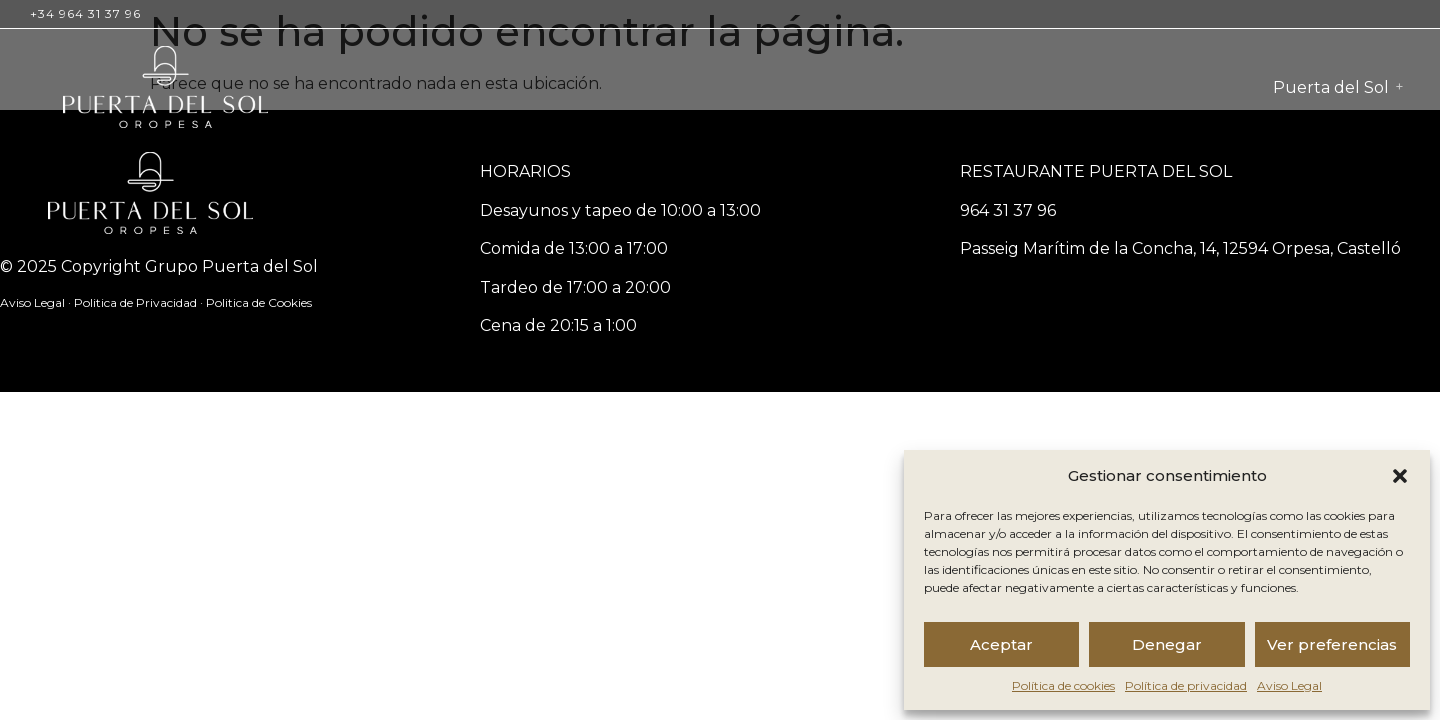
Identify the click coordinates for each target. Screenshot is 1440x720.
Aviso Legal (1289, 685)
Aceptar (1001, 644)
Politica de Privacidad (137, 302)
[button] (1400, 476)
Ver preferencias (1332, 644)
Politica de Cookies (259, 302)
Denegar (1167, 644)
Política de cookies (1063, 685)
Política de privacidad (1186, 685)
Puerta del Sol (1331, 87)
